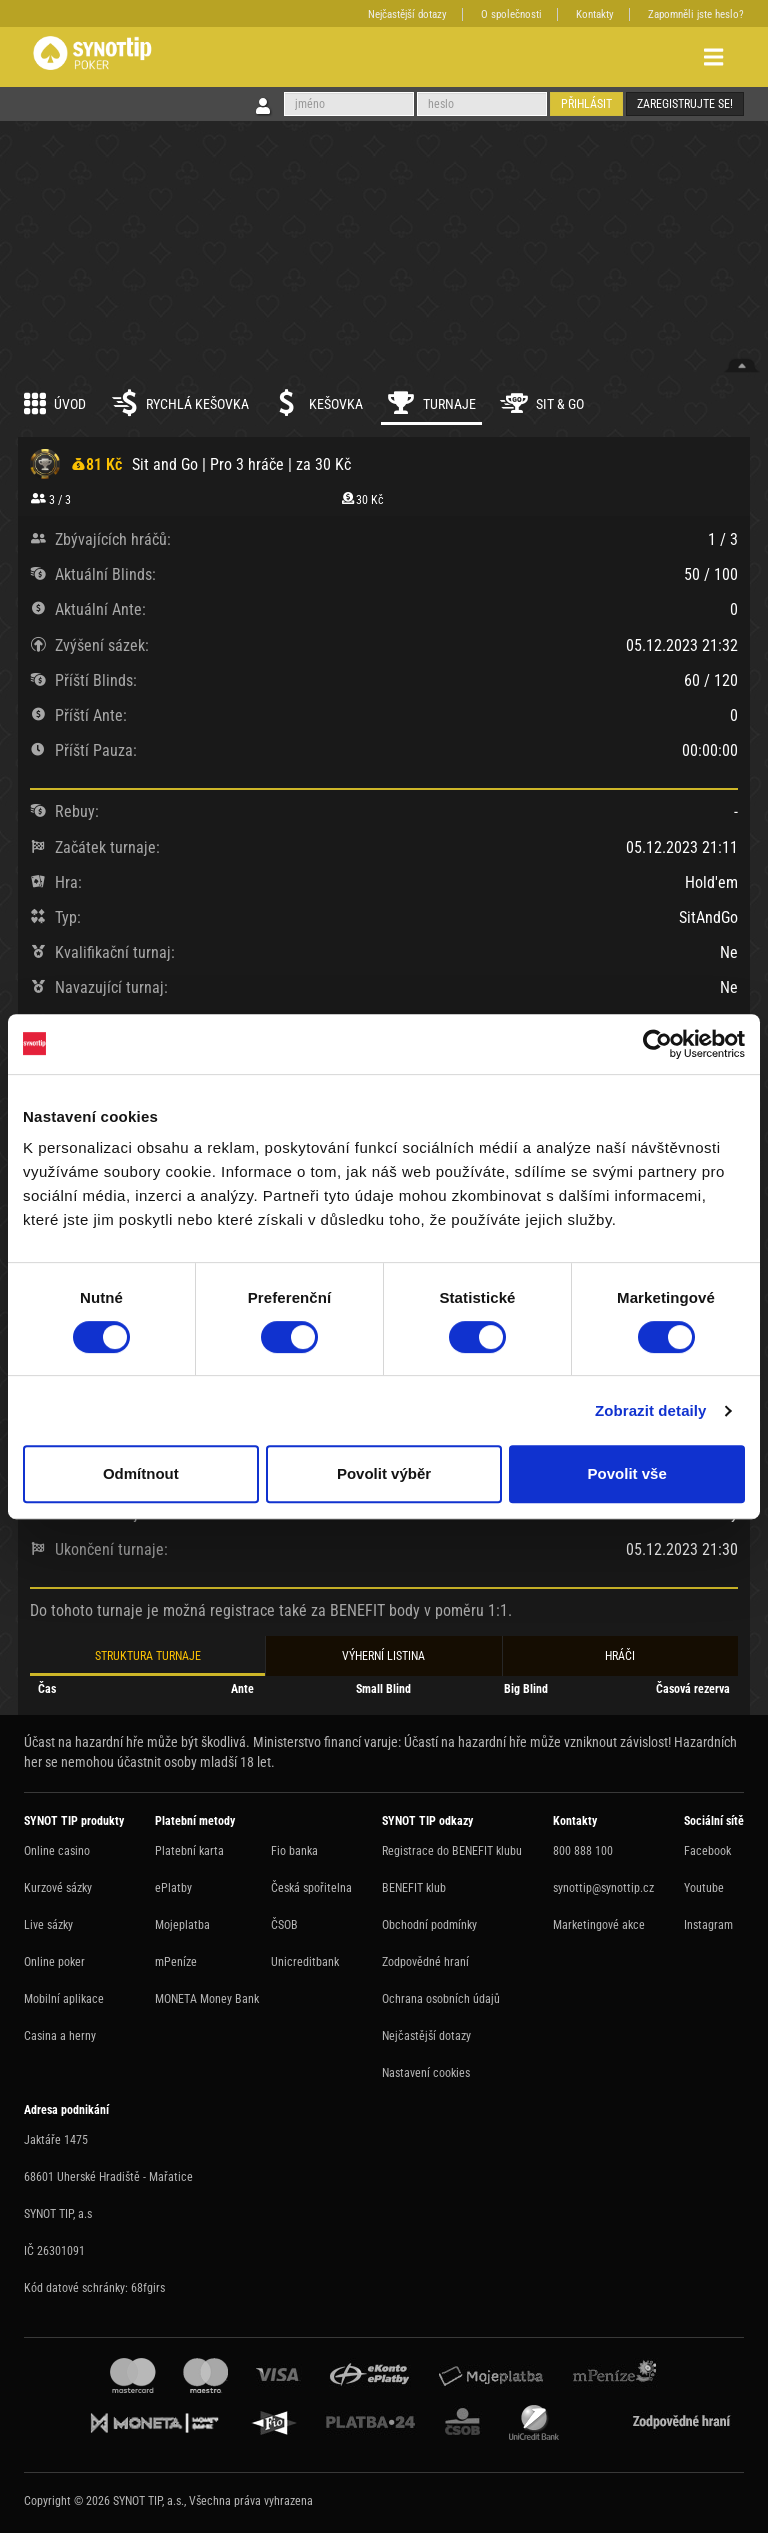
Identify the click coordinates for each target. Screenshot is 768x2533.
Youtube (704, 1888)
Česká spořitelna (311, 1888)
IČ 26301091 (54, 2251)
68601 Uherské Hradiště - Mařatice (108, 2177)
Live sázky (48, 1925)
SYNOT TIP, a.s (58, 2214)
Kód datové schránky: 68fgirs (94, 2288)
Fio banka (294, 1851)
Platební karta (189, 1851)
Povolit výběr (384, 1473)
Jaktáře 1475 (56, 2140)
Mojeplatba (182, 1925)
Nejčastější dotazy (407, 14)
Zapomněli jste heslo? (696, 14)
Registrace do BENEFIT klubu (452, 1851)
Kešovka (318, 403)
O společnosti (511, 14)
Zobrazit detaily (651, 1410)
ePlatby (173, 1888)
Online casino (57, 1851)
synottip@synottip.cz (603, 1888)
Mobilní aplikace (64, 1999)
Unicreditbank (305, 1962)
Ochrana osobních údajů (441, 1999)
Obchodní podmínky (429, 1925)
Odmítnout (141, 1473)
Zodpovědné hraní (425, 1962)
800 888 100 (583, 1851)
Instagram (708, 1925)
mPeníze (176, 1962)
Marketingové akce (599, 1925)
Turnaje (431, 403)
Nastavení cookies (426, 2073)
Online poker (54, 1962)
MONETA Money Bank (207, 1999)
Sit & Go (542, 403)
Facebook (707, 1851)
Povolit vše (627, 1473)
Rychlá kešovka (179, 403)
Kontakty (595, 14)
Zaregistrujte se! (685, 104)
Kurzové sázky (58, 1888)
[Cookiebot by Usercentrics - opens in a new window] (657, 1044)
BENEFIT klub (414, 1888)
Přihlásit (586, 104)
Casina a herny (60, 2036)
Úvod (55, 403)
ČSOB (284, 1925)
